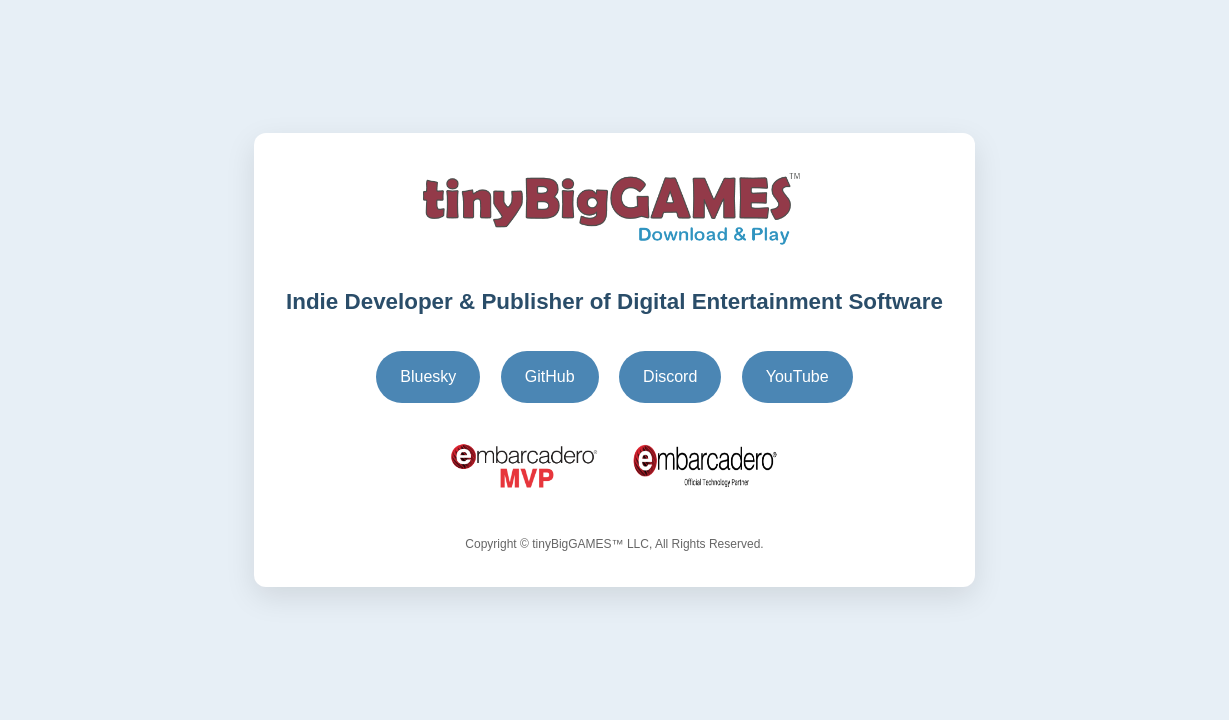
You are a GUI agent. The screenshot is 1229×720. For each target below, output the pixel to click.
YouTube (797, 376)
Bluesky (428, 376)
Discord (670, 376)
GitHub (550, 376)
